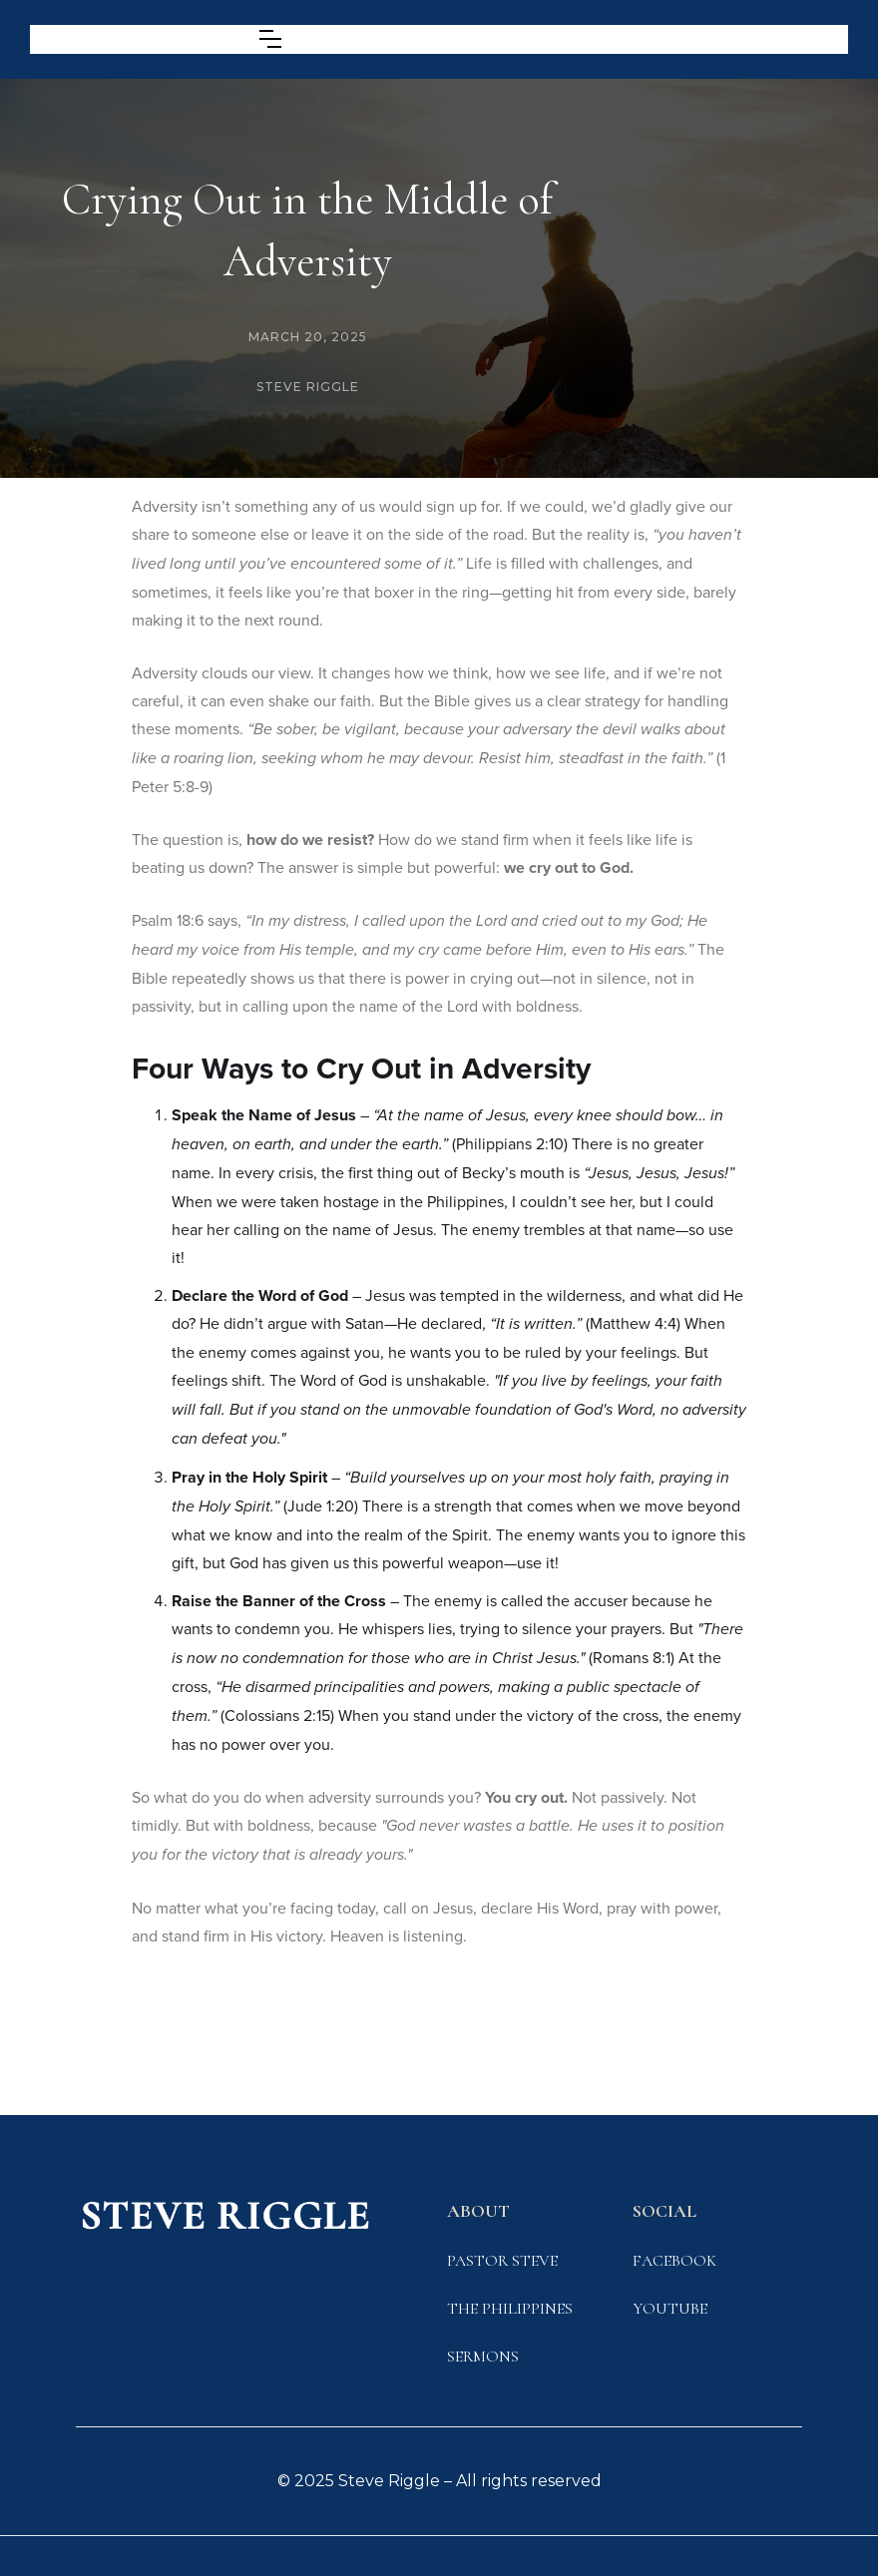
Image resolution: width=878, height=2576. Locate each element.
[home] (129, 39)
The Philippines (510, 2309)
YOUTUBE (670, 2309)
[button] (270, 39)
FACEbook (674, 2261)
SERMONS (483, 2356)
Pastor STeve (502, 2261)
